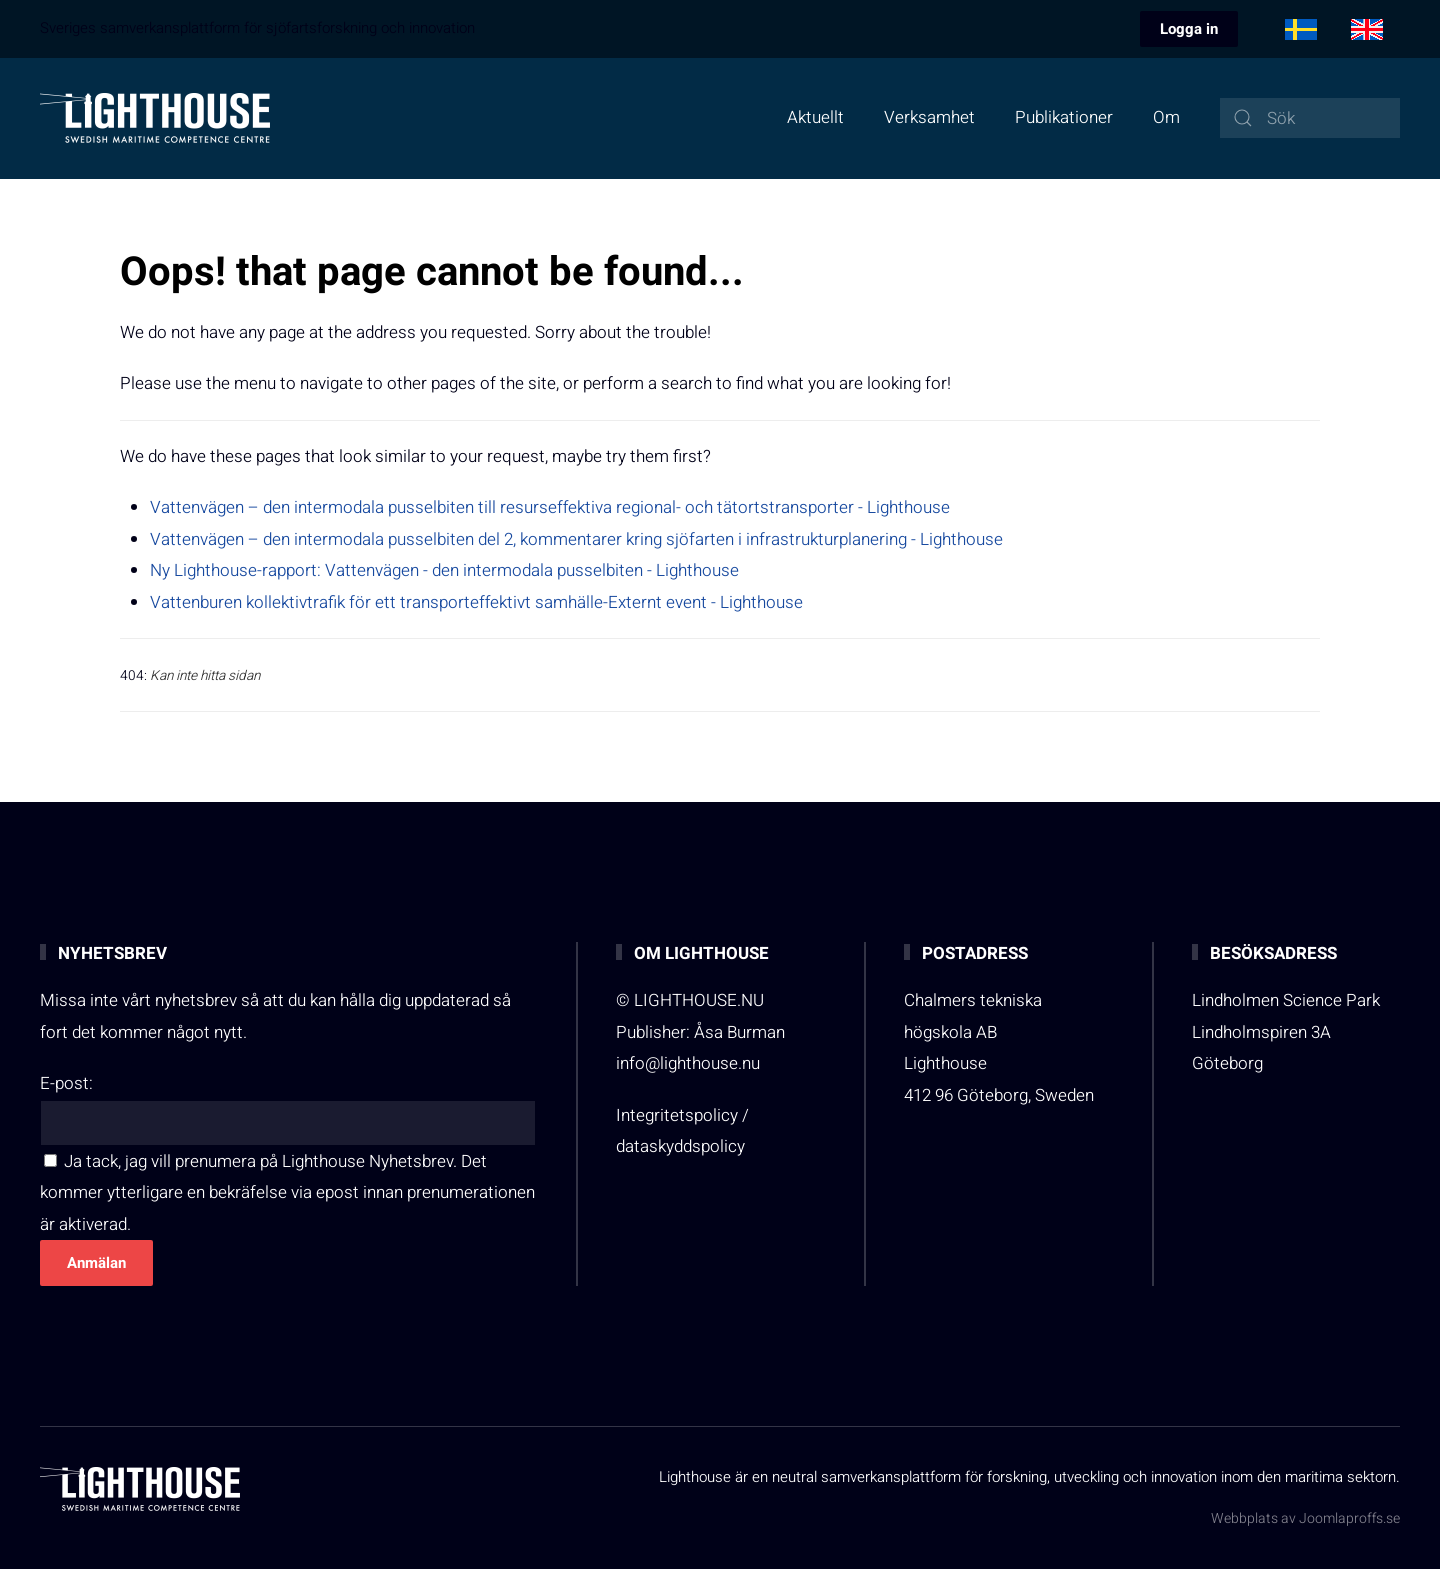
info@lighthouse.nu (688, 1063)
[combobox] (1310, 118)
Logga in (1189, 29)
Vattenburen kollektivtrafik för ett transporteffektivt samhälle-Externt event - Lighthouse (476, 602)
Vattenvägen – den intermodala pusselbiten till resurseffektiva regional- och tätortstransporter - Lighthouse (550, 507)
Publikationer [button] (1064, 117)
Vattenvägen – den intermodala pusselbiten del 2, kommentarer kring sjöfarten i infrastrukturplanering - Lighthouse (576, 539)
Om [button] (1166, 117)
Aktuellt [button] (815, 117)
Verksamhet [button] (929, 117)
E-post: (66, 1083)
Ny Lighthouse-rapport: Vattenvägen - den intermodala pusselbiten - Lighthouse (444, 570)
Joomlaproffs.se (1349, 1518)
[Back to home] (155, 118)
